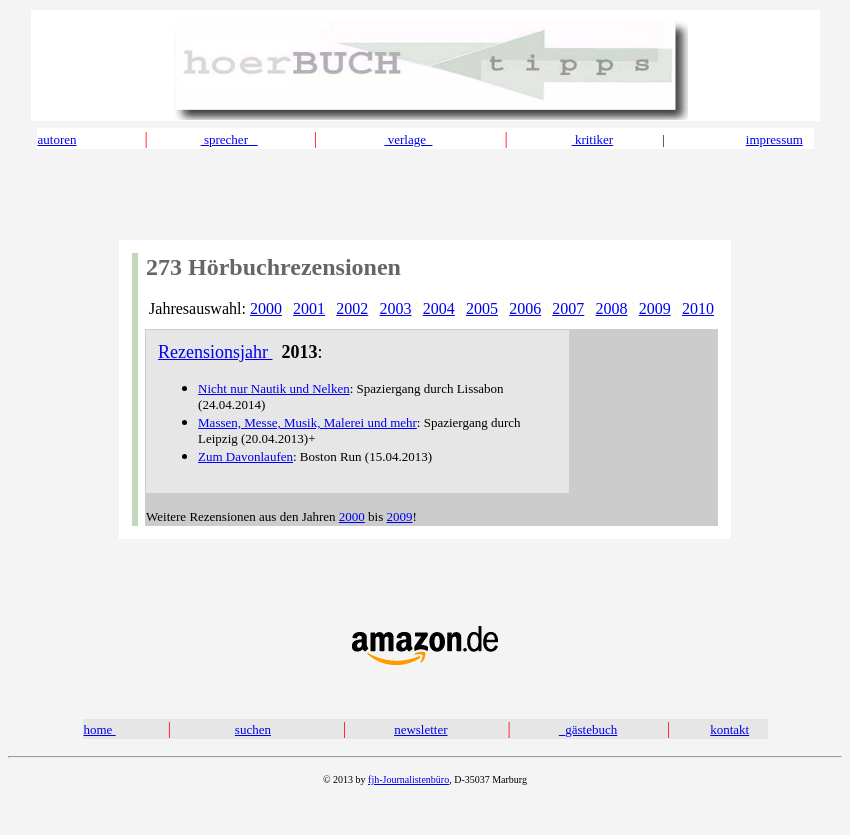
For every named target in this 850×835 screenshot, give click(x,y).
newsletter (420, 729)
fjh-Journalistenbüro (408, 779)
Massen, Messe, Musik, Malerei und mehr (307, 422)
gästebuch (591, 729)
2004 (439, 308)
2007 (568, 308)
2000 (266, 308)
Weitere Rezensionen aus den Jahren (242, 516)
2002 (352, 308)
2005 (482, 308)
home (100, 729)
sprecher (229, 139)
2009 (655, 308)
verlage (408, 139)
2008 (612, 308)
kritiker (593, 139)
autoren (57, 139)
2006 (525, 308)
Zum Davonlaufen (245, 456)
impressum (774, 139)
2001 (309, 308)
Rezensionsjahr (215, 352)
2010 (698, 308)
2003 (396, 308)
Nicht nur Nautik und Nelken (274, 388)
